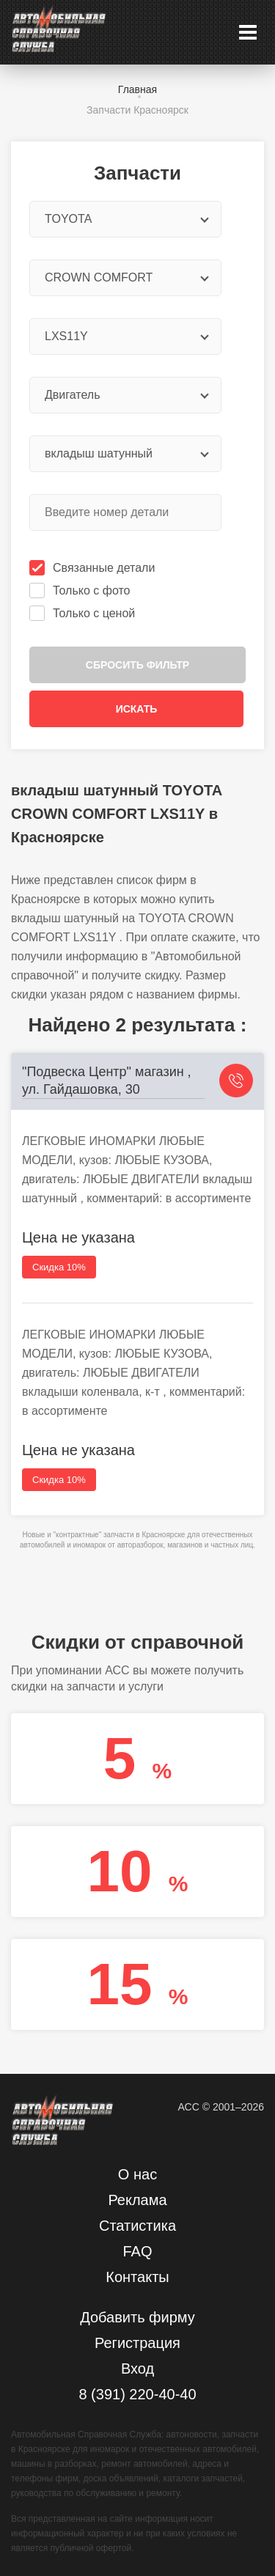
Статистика (137, 2226)
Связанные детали (93, 568)
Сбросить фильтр (137, 665)
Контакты (137, 2277)
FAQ (137, 2251)
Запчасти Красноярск (137, 110)
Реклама (137, 2200)
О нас (137, 2174)
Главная (137, 89)
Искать (137, 709)
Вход (137, 2368)
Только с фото (81, 590)
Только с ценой (83, 613)
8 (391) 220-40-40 (137, 2394)
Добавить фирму (137, 2317)
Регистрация (137, 2343)
